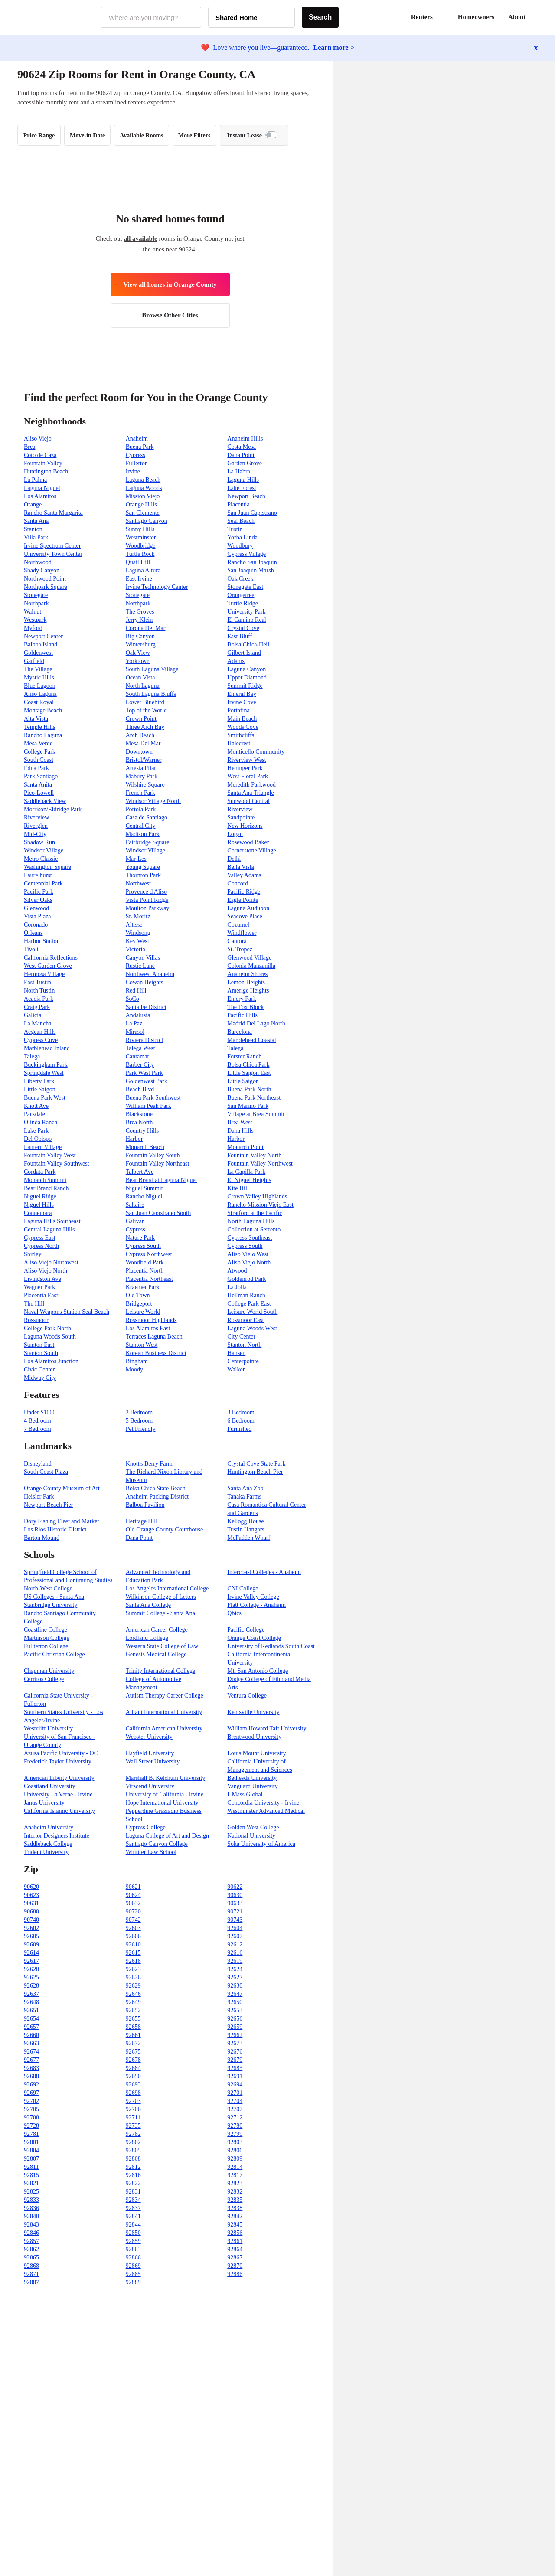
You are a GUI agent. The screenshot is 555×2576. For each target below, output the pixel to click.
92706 (133, 2109)
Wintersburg (141, 644)
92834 (133, 2200)
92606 (133, 1936)
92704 (234, 2101)
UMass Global (244, 1794)
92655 (133, 2018)
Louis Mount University (256, 1753)
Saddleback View (45, 801)
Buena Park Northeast (254, 1097)
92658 (133, 2027)
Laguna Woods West (252, 1328)
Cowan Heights (144, 982)
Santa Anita (38, 784)
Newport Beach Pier (48, 1505)
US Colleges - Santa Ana (54, 1596)
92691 (234, 2076)
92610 (133, 1944)
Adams (236, 661)
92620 (31, 1969)
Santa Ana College (148, 1605)
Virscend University (150, 1786)
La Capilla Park (246, 1172)
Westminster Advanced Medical (266, 1811)
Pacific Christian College (54, 1654)
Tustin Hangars (245, 1529)
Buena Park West (44, 1097)
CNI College (242, 1588)
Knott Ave (36, 1106)
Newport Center (43, 636)
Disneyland (38, 1463)
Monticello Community (255, 751)
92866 (133, 2257)
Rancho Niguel (144, 1196)
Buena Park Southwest (153, 1097)
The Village (38, 669)
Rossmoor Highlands (151, 1320)
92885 (133, 2274)
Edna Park (36, 768)
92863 (133, 2249)
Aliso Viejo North (249, 1262)
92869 (133, 2266)
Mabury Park (142, 776)
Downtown (139, 751)
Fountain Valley (43, 463)
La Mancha (37, 1023)
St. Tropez (239, 949)
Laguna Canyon (246, 669)
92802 (133, 2142)
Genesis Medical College (156, 1654)
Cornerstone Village (251, 850)
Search (320, 17)
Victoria (135, 949)
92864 (234, 2249)
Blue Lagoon (40, 685)
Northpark (36, 603)
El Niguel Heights (249, 1180)
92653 (234, 2010)
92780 (234, 2125)
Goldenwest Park (146, 1081)
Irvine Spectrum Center (52, 545)
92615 (133, 1952)
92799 (234, 2134)
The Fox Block (245, 1007)
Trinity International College (160, 1671)
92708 (31, 2117)
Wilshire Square (145, 784)
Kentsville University (253, 1712)
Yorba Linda (242, 537)
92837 (133, 2208)
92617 (31, 1961)
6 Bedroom (241, 1420)
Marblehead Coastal (251, 1040)
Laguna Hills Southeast (52, 1221)
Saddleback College (48, 1844)
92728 (31, 2125)
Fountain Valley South (153, 1155)
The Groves (140, 611)
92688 (31, 2076)
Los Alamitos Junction (51, 1361)
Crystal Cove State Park (256, 1463)
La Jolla (237, 1287)
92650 (234, 2002)
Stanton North (244, 1345)
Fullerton (137, 463)
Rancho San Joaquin (252, 562)
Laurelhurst (38, 875)
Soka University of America (261, 1844)
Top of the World (146, 710)
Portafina (238, 710)
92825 (31, 2191)
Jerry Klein (139, 620)
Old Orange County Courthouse (164, 1529)
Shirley (32, 1254)
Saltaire (135, 1204)
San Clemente (143, 512)
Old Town (138, 1295)
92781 (31, 2134)
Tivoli (31, 949)
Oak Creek (240, 578)
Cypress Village (246, 554)
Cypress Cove (41, 1040)
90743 (234, 1919)
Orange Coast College (254, 1638)
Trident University (46, 1852)
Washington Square (47, 867)
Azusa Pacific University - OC (61, 1753)
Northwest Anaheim (150, 974)
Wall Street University (153, 1761)
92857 (31, 2241)
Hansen (236, 1353)
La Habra (238, 471)
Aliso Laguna (40, 694)
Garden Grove (244, 463)
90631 (31, 1903)
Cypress (135, 455)
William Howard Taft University (266, 1728)
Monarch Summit (45, 1180)
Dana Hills (240, 1130)
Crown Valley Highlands (257, 1196)
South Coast (38, 760)
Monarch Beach (145, 1147)
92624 (234, 1969)
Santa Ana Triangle (250, 793)
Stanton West (142, 1345)
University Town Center (53, 554)
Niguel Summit (144, 1188)
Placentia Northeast (149, 1279)
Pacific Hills (242, 1015)
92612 (234, 1944)
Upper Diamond (247, 677)
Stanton (33, 529)
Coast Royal (39, 702)
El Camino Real (246, 620)
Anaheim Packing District (157, 1496)
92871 (31, 2274)
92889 (133, 2282)
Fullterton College (46, 1646)
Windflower (241, 933)
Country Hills (142, 1130)
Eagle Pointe (242, 900)
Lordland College (147, 1638)
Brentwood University (254, 1737)
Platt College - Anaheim (256, 1605)
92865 (31, 2257)
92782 (133, 2134)
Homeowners (476, 16)
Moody (134, 1369)
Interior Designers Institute (56, 1835)
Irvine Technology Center (157, 587)
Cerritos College (44, 1679)
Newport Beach (246, 496)
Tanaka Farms (244, 1496)
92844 (133, 2224)
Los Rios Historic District (55, 1529)
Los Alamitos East (148, 1328)
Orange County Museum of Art (62, 1488)
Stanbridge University (50, 1605)
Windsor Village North (153, 801)
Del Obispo (38, 1139)
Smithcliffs (240, 735)
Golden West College (253, 1827)
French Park (140, 793)
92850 (133, 2233)
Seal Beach (241, 521)
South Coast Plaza (46, 1472)
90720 (133, 1911)
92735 (133, 2125)
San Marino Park (247, 1106)
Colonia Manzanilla (251, 966)
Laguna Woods (144, 488)
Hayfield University (150, 1753)
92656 (234, 2018)
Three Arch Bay (145, 727)
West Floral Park (247, 776)
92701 (234, 2093)
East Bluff (239, 636)
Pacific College (245, 1629)
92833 (31, 2200)
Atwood (237, 1270)
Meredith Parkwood (251, 784)
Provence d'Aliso (146, 891)
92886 (234, 2274)
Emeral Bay (241, 694)
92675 (133, 2051)
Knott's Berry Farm (149, 1463)
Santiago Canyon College (157, 1844)
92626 (133, 1977)
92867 (234, 2257)
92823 (234, 2183)
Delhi (234, 858)
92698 (133, 2093)
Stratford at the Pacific (254, 1213)
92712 (234, 2117)
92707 (234, 2109)
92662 (234, 2035)
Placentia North (144, 1270)
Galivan (135, 1221)
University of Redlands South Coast (270, 1646)
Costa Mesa (241, 447)
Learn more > (333, 47)
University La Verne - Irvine (58, 1794)
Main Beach (242, 718)
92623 (133, 1969)
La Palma (35, 480)
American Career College (157, 1629)
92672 (133, 2043)
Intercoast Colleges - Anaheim (264, 1572)
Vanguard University (252, 1786)
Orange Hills (141, 504)
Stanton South (41, 1353)
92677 (31, 2060)
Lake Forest (241, 488)
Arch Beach (140, 735)
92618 (133, 1961)
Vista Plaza (37, 916)
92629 (133, 1985)
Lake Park (36, 1130)
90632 (133, 1903)
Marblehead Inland (47, 1048)
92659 (234, 2027)
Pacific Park (38, 891)
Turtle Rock (140, 554)
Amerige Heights (248, 990)
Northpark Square (45, 587)
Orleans (33, 933)
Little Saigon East (249, 1073)
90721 (234, 1911)
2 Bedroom (139, 1412)
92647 (234, 1994)
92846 (31, 2233)
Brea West (239, 1122)
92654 (31, 2018)
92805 (133, 2150)
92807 (31, 2158)
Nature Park (140, 1237)
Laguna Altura (143, 570)
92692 (31, 2084)
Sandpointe (241, 817)
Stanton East (39, 1345)
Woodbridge (141, 545)
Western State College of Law (162, 1646)
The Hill (34, 1303)
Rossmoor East (245, 1320)
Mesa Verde (38, 743)
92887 (31, 2282)
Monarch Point (245, 1147)
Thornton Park (143, 875)
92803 (234, 2142)
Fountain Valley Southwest (56, 1163)
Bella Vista (240, 867)
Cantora (236, 941)
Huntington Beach (46, 471)
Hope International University (162, 1802)
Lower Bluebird (145, 702)
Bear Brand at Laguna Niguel (161, 1180)
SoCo (132, 999)
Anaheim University (48, 1827)
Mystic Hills (39, 677)
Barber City (140, 1064)
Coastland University (49, 1786)
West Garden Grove (48, 966)
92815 (31, 2175)
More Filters (194, 135)
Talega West (140, 1048)
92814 (234, 2167)
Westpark (35, 620)
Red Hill (136, 990)
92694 (234, 2084)
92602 (31, 1928)
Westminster (141, 537)
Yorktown (138, 661)
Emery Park (241, 999)
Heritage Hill (141, 1521)
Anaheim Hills (245, 438)
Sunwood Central (248, 801)
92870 (234, 2266)
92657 (31, 2027)
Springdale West (44, 1073)
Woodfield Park (145, 1262)
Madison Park (143, 834)
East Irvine (139, 578)
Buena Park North (249, 1089)
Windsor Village (43, 850)
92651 (31, 2010)
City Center (241, 1336)
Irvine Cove (241, 702)
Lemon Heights (246, 982)
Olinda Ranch (40, 1122)
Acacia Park (38, 999)
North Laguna (143, 685)
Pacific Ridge (243, 891)
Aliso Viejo (38, 438)
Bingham (137, 1361)
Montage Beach (43, 710)
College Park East (249, 1303)
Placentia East (41, 1295)
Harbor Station (42, 941)
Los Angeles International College (167, 1588)
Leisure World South (252, 1312)
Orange (33, 504)
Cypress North (41, 1246)
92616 (234, 1952)
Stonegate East (245, 587)
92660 (31, 2035)
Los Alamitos (40, 496)
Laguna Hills (243, 480)
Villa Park (36, 537)
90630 (234, 1895)
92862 (31, 2249)
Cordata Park (40, 1172)
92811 (31, 2167)
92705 (31, 2109)
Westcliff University (48, 1728)
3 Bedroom (241, 1412)
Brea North (139, 1122)
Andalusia (138, 1015)
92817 (234, 2175)
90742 (133, 1919)
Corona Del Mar (146, 628)
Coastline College (45, 1629)
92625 (31, 1977)
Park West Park (144, 1073)
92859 (133, 2241)
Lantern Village (43, 1147)
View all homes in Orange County (170, 284)
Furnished (239, 1429)
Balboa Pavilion (145, 1505)
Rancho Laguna (43, 735)
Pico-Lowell (39, 793)
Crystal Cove (243, 628)
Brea (29, 447)
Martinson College (46, 1638)
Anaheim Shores (247, 974)
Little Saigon (243, 1081)
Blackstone (139, 1114)
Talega (235, 1048)
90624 (133, 1895)
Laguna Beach (143, 480)
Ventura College (247, 1695)
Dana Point (241, 455)
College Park (40, 751)
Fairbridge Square (148, 842)
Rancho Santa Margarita (53, 512)
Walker (236, 1369)
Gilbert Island (244, 653)
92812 (133, 2167)
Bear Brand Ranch (46, 1188)
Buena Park (140, 447)
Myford (33, 628)
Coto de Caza (40, 455)
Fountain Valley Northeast (157, 1163)
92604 (234, 1928)
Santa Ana (36, 521)
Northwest (138, 883)
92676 (234, 2051)
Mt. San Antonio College (257, 1671)
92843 (31, 2224)
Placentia (238, 504)
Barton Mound (41, 1537)
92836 (31, 2208)
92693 (133, 2084)
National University (251, 1835)
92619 (234, 1961)
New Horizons (244, 826)
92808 (133, 2158)
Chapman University (49, 1671)
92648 (31, 2002)
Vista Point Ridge (147, 900)
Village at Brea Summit (255, 1114)
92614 (31, 1952)
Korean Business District (156, 1353)
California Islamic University (59, 1811)
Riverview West (246, 760)
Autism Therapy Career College (164, 1695)
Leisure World (143, 1312)
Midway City (40, 1378)
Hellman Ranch (246, 1295)
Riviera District (144, 1040)
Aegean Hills (40, 1031)
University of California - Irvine (165, 1794)
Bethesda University (252, 1778)
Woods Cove (242, 727)
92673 (234, 2043)
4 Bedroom (37, 1420)
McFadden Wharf (248, 1537)
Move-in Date (87, 135)
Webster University (149, 1737)
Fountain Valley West (50, 1155)
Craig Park (37, 1007)
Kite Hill (237, 1188)
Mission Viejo (143, 496)
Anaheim (137, 438)
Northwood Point (45, 578)
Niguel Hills (39, 1204)
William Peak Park (148, 1106)
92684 (133, 2068)
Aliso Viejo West (247, 1254)
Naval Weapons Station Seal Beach (66, 1312)
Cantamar (137, 1056)
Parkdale (34, 1114)
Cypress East (40, 1237)
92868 (31, 2266)
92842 (234, 2216)
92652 (133, 2010)
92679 (234, 2060)
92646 (133, 1994)
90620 (31, 1887)
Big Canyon (140, 636)
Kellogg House (245, 1521)
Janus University (44, 1802)
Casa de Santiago (146, 817)
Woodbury (240, 545)
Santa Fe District (146, 1007)
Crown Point (141, 718)
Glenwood (36, 908)
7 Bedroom (37, 1429)
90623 (31, 1895)
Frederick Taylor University (57, 1761)
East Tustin (37, 982)
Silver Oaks (38, 900)
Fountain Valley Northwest (260, 1163)
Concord (237, 883)
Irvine (133, 471)
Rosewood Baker (248, 842)
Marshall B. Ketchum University (166, 1778)
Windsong (138, 933)
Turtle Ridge (242, 603)
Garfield (34, 661)
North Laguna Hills (250, 1221)
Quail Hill (138, 562)
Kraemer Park (143, 1287)
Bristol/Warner (144, 760)
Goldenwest (38, 653)
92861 (234, 2241)
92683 (31, 2068)
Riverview (239, 809)
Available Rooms (141, 135)
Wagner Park (39, 1287)
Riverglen (36, 826)
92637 (31, 1994)
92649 (133, 2002)
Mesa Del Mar (143, 743)
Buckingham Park (46, 1064)
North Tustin (39, 990)
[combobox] (151, 17)
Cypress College (146, 1827)
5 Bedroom (139, 1420)
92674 (31, 2051)
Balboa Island (40, 644)
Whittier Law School (151, 1852)
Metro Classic (41, 858)
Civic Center (39, 1369)
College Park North (47, 1328)
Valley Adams (244, 875)
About (517, 16)
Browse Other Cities (170, 315)
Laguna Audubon (248, 908)
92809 (234, 2158)
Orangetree (240, 595)
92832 (234, 2191)
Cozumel (238, 924)
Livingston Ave (42, 1279)
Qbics (234, 1613)
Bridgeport (139, 1303)
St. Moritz (138, 916)
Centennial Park (43, 883)
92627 (234, 1977)
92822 (133, 2183)
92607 (234, 1936)
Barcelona (239, 1031)
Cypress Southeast (249, 1237)
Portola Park (141, 809)
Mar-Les (136, 858)
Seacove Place (244, 916)
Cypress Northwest (149, 1254)
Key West (137, 941)
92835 (234, 2200)
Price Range (39, 135)
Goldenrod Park (246, 1279)
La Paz (134, 1023)
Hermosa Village (44, 974)
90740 (31, 1919)
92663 (31, 2043)
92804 (31, 2150)
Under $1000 (40, 1412)
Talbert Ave (139, 1172)
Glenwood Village (249, 957)
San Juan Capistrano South (158, 1213)
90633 (234, 1903)
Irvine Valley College (253, 1596)
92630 (234, 1985)
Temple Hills (40, 727)
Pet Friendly (141, 1429)
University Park (246, 611)
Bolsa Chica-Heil (248, 644)
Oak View (138, 653)
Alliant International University (164, 1712)
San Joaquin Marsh (250, 570)
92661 (133, 2035)
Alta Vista (36, 718)
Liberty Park (39, 1081)
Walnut (32, 611)
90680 (31, 1911)
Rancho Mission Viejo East (260, 1204)
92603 (133, 1928)
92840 (31, 2216)
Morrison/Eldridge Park (53, 809)
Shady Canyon (41, 570)
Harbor (134, 1139)
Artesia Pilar (141, 768)
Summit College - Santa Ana (160, 1613)
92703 (133, 2101)
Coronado (36, 924)
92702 (31, 2101)
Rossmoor (36, 1320)
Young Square (143, 867)
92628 (31, 1985)
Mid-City (35, 834)
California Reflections (51, 957)
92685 (234, 2068)
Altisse (134, 924)
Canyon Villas (143, 957)
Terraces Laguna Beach (154, 1336)
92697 (31, 2093)
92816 (133, 2175)
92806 (234, 2150)
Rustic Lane (140, 966)
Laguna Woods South (50, 1336)
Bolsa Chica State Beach (156, 1488)
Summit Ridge (244, 685)
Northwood (38, 562)
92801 (31, 2142)
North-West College (48, 1588)
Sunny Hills (140, 529)
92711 (133, 2117)
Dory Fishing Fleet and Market (61, 1521)
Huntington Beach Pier (255, 1472)
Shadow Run (39, 842)
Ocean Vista (140, 677)
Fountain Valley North (254, 1155)
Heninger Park (244, 768)
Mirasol (135, 1031)
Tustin (234, 529)
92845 (234, 2224)
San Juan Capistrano (252, 512)
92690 (133, 2076)
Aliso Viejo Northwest (51, 1262)
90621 (133, 1887)
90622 (234, 1887)
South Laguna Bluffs (151, 694)
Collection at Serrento (254, 1229)
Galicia (32, 1015)
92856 (234, 2233)
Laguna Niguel (42, 488)
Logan (235, 834)
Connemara (38, 1213)
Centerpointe (242, 1361)
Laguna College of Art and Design (167, 1835)
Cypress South (143, 1246)
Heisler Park (39, 1496)
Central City (141, 826)
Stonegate (36, 595)
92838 (234, 2208)
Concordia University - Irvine (263, 1802)
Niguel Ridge (40, 1196)
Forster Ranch (244, 1056)
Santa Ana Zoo (245, 1488)
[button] (537, 17)
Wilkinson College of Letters (161, 1596)
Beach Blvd (140, 1089)
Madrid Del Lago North (256, 1023)
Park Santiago (41, 776)
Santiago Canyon (146, 521)
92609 (31, 1944)
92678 (133, 2060)
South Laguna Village (152, 669)
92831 (133, 2191)
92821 (31, 2183)
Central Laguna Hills (49, 1229)
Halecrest (238, 743)
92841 (133, 2216)
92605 (31, 1936)
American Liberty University (59, 1778)
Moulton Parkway (148, 908)
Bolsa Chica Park (248, 1064)
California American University (164, 1728)
